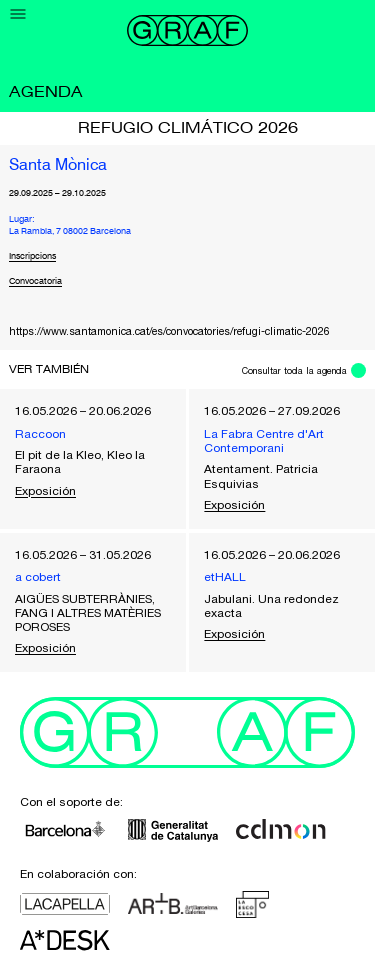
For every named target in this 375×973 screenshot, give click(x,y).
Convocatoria (35, 281)
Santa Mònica (58, 166)
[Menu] (18, 14)
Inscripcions (32, 256)
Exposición (45, 491)
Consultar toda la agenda (294, 371)
